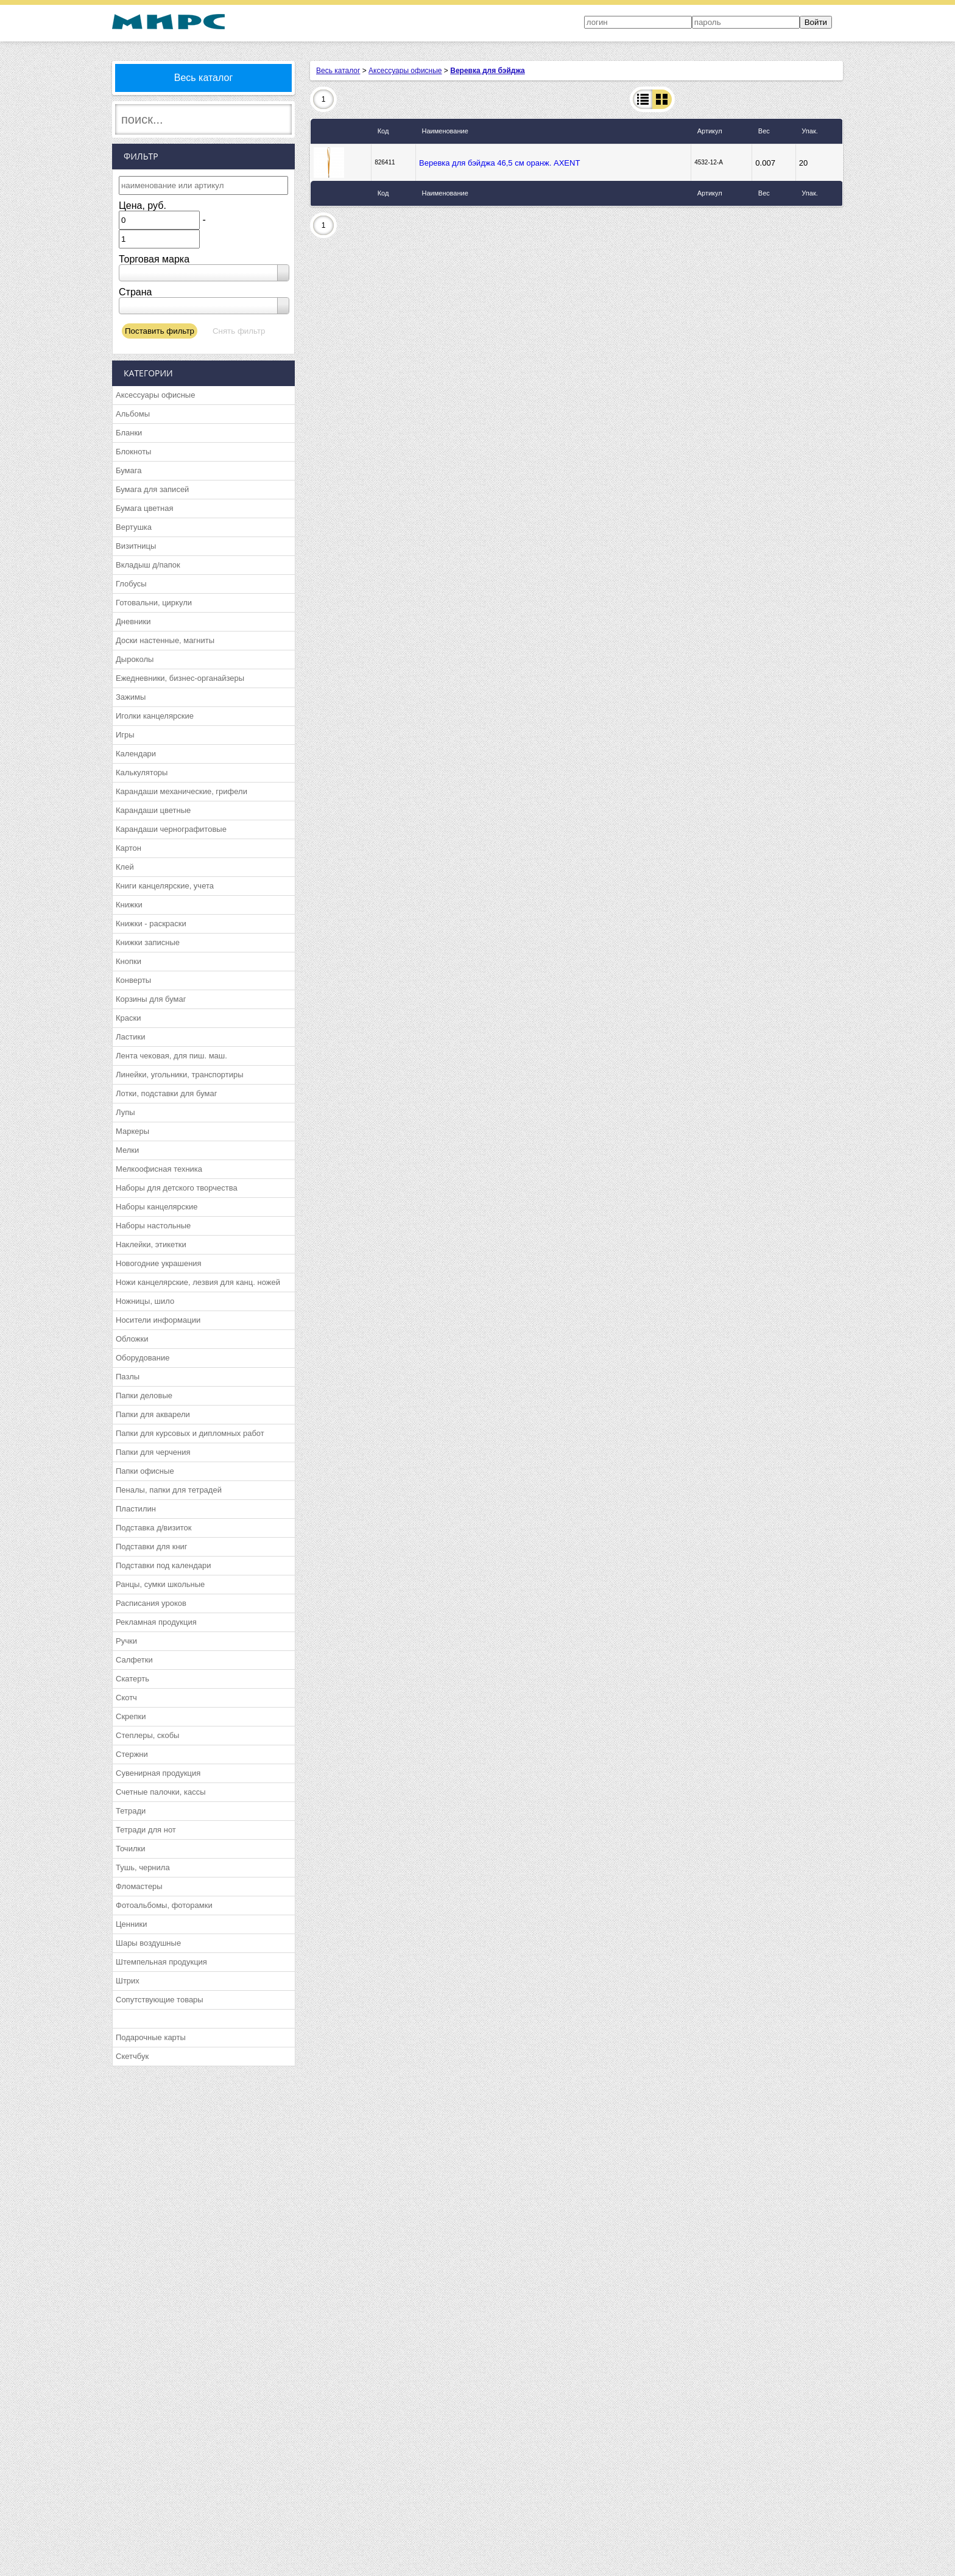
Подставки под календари (163, 1565)
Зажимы (131, 697)
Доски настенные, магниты (165, 640)
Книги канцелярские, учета (165, 885)
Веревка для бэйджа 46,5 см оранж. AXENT (499, 162)
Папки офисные (145, 1471)
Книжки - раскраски (151, 923)
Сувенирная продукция (158, 1773)
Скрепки (131, 1716)
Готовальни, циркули (154, 602)
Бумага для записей (152, 489)
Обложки (132, 1338)
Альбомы (133, 413)
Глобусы (131, 583)
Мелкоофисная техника (159, 1169)
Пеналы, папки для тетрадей (169, 1489)
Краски (128, 1017)
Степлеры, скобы (147, 1735)
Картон (128, 848)
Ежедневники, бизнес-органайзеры (180, 678)
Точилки (130, 1848)
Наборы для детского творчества (177, 1187)
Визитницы (136, 546)
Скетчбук (132, 2056)
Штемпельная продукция (161, 1961)
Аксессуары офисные (155, 394)
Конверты (133, 980)
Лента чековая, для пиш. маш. (171, 1055)
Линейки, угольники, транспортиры (180, 1074)
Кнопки (128, 961)
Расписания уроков (151, 1603)
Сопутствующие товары (159, 1999)
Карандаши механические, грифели (181, 791)
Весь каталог (203, 77)
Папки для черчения (153, 1452)
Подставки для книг (152, 1546)
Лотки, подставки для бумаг (166, 1093)
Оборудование (142, 1357)
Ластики (130, 1036)
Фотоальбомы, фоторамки (164, 1905)
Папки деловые (144, 1395)
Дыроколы (134, 659)
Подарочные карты (151, 2037)
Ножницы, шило (145, 1301)
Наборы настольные (153, 1225)
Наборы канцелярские (157, 1206)
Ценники (131, 1924)
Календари (136, 753)
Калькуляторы (141, 772)
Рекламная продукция (156, 1622)
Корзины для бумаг (151, 999)
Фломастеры (139, 1886)
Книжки (129, 904)
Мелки (127, 1150)
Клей (125, 866)
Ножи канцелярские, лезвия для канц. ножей (198, 1282)
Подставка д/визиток (153, 1527)
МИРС (168, 21)
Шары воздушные (148, 1943)
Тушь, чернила (143, 1867)
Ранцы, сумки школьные (160, 1584)
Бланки (129, 432)
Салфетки (134, 1659)
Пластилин (136, 1508)
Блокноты (133, 451)
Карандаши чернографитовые (171, 829)
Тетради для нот (146, 1829)
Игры (125, 734)
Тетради (131, 1810)
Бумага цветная (144, 508)
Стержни (132, 1754)
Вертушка (134, 527)
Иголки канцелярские (155, 715)
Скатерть (132, 1678)
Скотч (126, 1697)
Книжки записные (148, 942)
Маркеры (132, 1131)
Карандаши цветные (153, 810)
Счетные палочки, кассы (161, 1792)
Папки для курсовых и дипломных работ (190, 1433)
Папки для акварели (153, 1414)
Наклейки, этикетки (151, 1244)
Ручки (126, 1640)
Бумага (128, 470)
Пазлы (127, 1376)
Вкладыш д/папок (148, 564)
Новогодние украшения (159, 1263)
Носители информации (158, 1320)
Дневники (133, 621)
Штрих (127, 1980)
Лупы (125, 1112)
